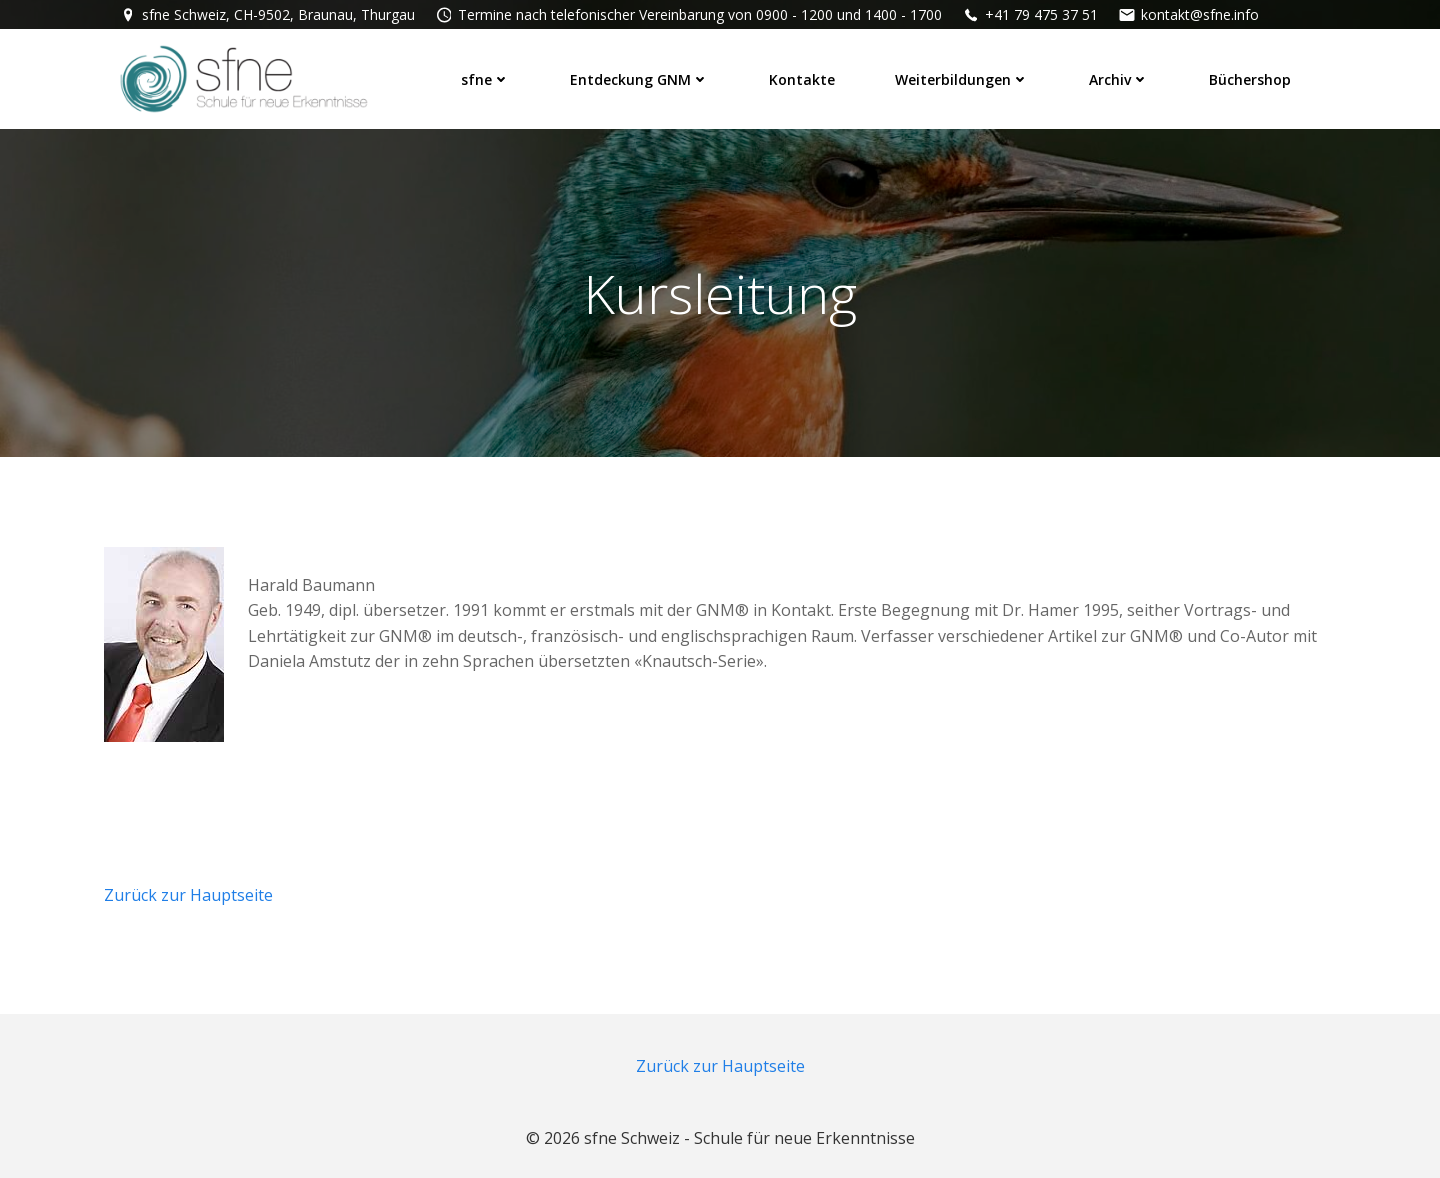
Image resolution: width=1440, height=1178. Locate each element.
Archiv (1119, 79)
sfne (485, 79)
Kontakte (802, 79)
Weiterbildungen (962, 79)
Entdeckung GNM (639, 79)
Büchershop (1250, 79)
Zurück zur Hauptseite (188, 895)
